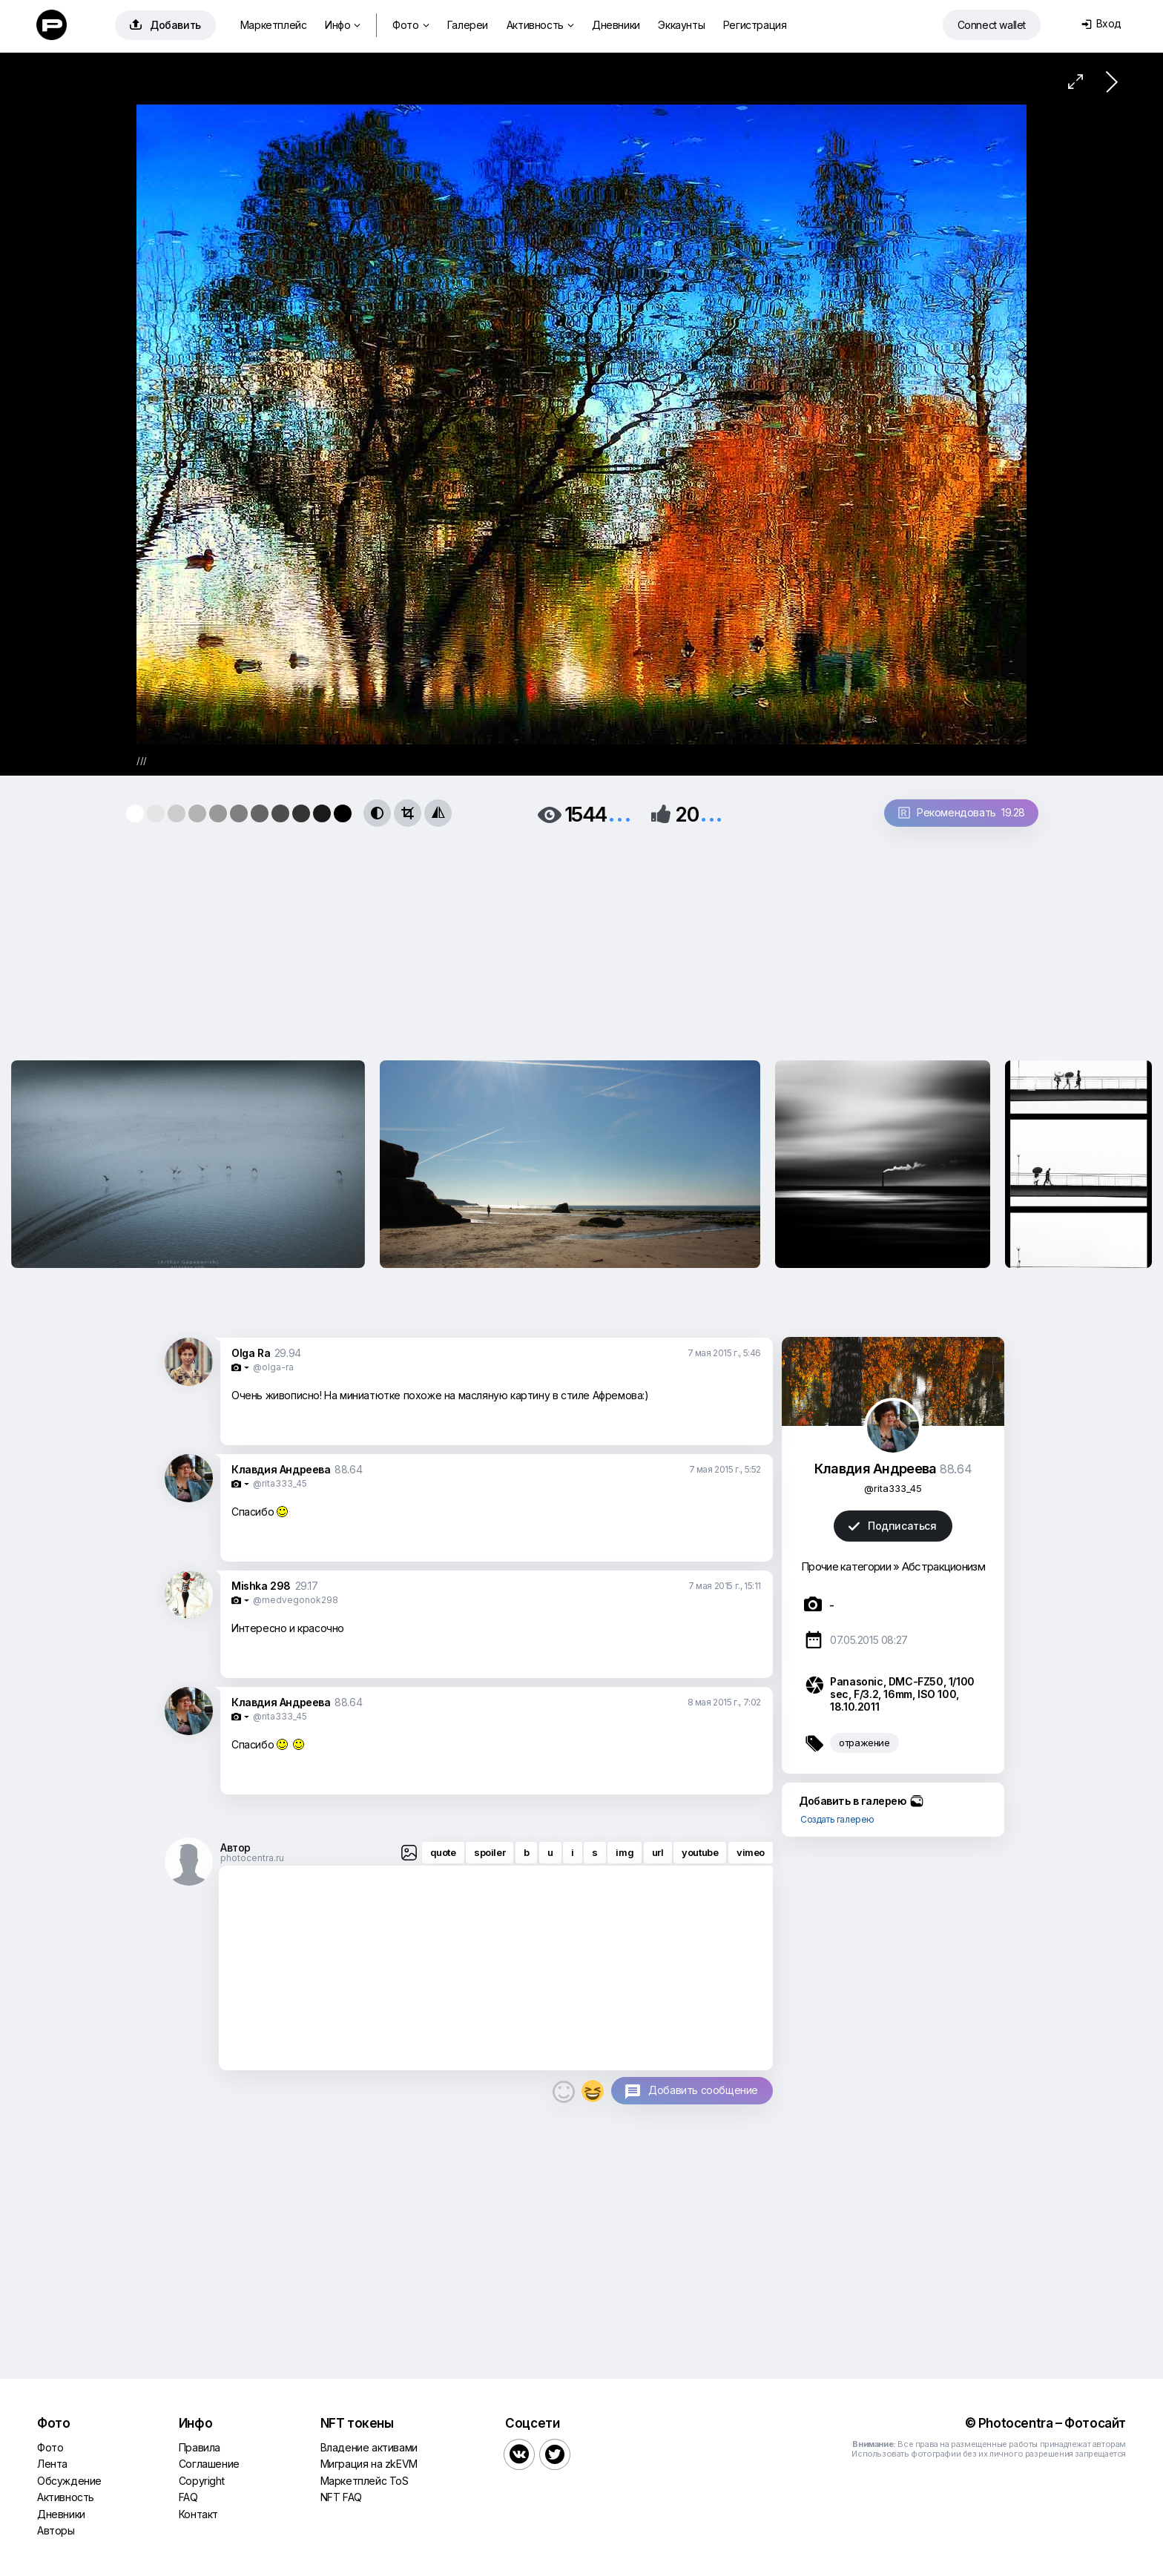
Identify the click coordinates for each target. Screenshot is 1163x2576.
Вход (1101, 23)
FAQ (188, 2497)
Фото (410, 25)
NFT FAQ (341, 2497)
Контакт (198, 2514)
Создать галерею (837, 1819)
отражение (864, 1742)
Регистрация (755, 25)
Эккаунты (681, 25)
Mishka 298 (261, 1585)
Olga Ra (250, 1353)
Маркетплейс (273, 25)
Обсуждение (69, 2480)
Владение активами (369, 2447)
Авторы (56, 2530)
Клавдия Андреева (281, 1469)
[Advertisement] (581, 938)
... (619, 813)
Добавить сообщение (703, 2090)
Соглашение (209, 2463)
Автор (235, 1847)
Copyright (201, 2480)
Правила (199, 2447)
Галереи (467, 25)
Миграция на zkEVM (369, 2463)
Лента (52, 2463)
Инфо (342, 25)
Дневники (616, 25)
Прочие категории (846, 1566)
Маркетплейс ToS (364, 2480)
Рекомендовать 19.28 (961, 812)
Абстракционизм (943, 1566)
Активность (540, 25)
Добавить (165, 25)
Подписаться (892, 1525)
